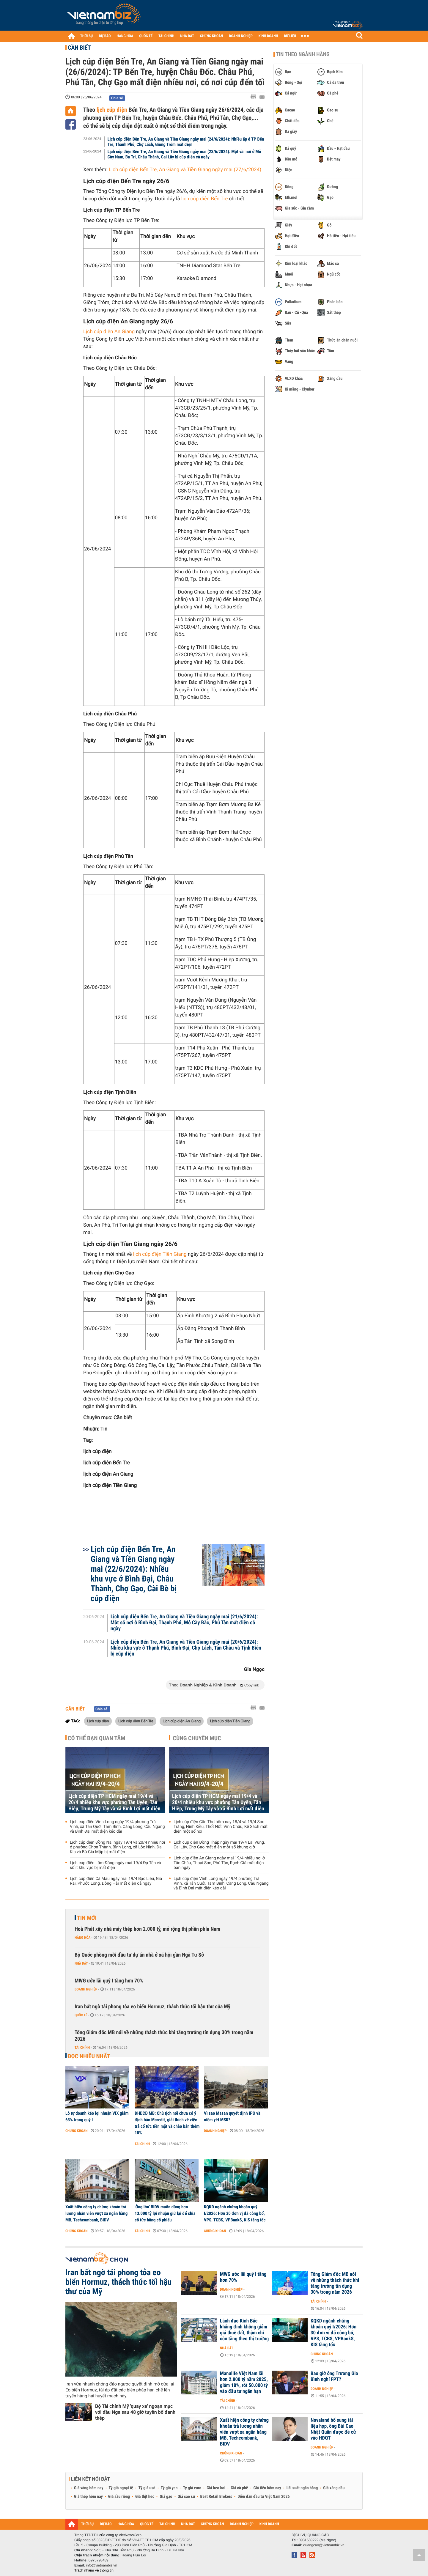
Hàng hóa (82, 1937)
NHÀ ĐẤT (187, 36)
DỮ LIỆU (290, 36)
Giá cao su (186, 2497)
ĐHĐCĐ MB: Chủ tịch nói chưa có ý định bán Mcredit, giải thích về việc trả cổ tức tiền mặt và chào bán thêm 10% (167, 2123)
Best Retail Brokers (216, 2497)
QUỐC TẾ (145, 36)
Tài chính (82, 2047)
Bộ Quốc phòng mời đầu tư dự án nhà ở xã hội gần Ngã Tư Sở (139, 1955)
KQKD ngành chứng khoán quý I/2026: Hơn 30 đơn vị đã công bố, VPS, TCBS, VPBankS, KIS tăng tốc (234, 2213)
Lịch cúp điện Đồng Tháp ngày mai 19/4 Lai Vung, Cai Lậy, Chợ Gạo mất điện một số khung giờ (219, 1845)
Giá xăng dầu (333, 2488)
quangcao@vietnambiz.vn (323, 2545)
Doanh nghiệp (86, 1989)
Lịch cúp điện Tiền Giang (230, 1721)
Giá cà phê (239, 2488)
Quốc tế (81, 2015)
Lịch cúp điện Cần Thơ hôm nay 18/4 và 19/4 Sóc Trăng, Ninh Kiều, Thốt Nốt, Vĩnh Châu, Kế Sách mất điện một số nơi (221, 1827)
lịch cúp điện (112, 109)
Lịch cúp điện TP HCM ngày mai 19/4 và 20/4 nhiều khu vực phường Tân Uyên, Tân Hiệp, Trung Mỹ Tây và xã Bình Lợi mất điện (114, 1802)
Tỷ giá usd (147, 2488)
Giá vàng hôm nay (88, 2488)
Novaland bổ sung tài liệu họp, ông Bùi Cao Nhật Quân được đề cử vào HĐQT (333, 2429)
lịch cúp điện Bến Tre (204, 199)
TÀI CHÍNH (166, 36)
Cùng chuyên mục (197, 1738)
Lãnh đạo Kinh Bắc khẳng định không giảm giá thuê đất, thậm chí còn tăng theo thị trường (244, 2330)
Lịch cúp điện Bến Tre (135, 1721)
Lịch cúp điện (98, 1721)
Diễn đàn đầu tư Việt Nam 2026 (263, 2497)
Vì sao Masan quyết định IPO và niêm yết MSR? (232, 2116)
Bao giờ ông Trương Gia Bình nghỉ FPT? (334, 2377)
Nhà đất (81, 1963)
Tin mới (87, 1918)
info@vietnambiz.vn (101, 2565)
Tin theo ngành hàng (303, 54)
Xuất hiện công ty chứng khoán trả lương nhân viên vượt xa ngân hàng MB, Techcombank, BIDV (96, 2213)
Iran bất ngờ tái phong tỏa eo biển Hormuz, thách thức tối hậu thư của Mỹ (152, 2007)
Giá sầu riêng (119, 2497)
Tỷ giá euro (192, 2488)
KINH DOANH (268, 36)
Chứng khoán (76, 2131)
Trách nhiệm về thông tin (94, 2570)
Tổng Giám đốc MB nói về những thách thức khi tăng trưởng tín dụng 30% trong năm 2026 (164, 2035)
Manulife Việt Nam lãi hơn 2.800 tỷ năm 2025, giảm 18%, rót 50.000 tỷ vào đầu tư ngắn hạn (244, 2382)
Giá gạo (166, 2497)
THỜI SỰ (86, 36)
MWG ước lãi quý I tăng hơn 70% (109, 1981)
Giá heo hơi (216, 2488)
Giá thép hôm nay (88, 2497)
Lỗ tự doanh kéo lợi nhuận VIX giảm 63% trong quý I (97, 2116)
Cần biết (79, 47)
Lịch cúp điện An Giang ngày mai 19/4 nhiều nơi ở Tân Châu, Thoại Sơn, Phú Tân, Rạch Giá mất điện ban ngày (219, 1863)
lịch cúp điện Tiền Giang (160, 1254)
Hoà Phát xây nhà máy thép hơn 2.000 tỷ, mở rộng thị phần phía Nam (147, 1929)
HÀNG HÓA (125, 36)
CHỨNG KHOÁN (211, 36)
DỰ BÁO (105, 36)
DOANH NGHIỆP (240, 36)
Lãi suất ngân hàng (302, 2488)
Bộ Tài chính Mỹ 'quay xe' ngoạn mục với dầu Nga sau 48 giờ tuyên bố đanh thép (135, 2412)
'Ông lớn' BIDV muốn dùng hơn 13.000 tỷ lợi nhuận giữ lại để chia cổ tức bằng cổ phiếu (165, 2213)
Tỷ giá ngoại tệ (121, 2488)
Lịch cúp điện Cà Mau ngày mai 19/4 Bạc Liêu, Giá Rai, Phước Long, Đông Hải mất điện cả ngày (116, 1881)
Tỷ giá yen (169, 2488)
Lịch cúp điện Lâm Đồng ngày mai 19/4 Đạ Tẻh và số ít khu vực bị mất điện (115, 1865)
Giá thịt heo (144, 2497)
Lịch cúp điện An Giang (109, 332)
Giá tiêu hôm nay (267, 2488)
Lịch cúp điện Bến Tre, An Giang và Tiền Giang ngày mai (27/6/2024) (186, 170)
